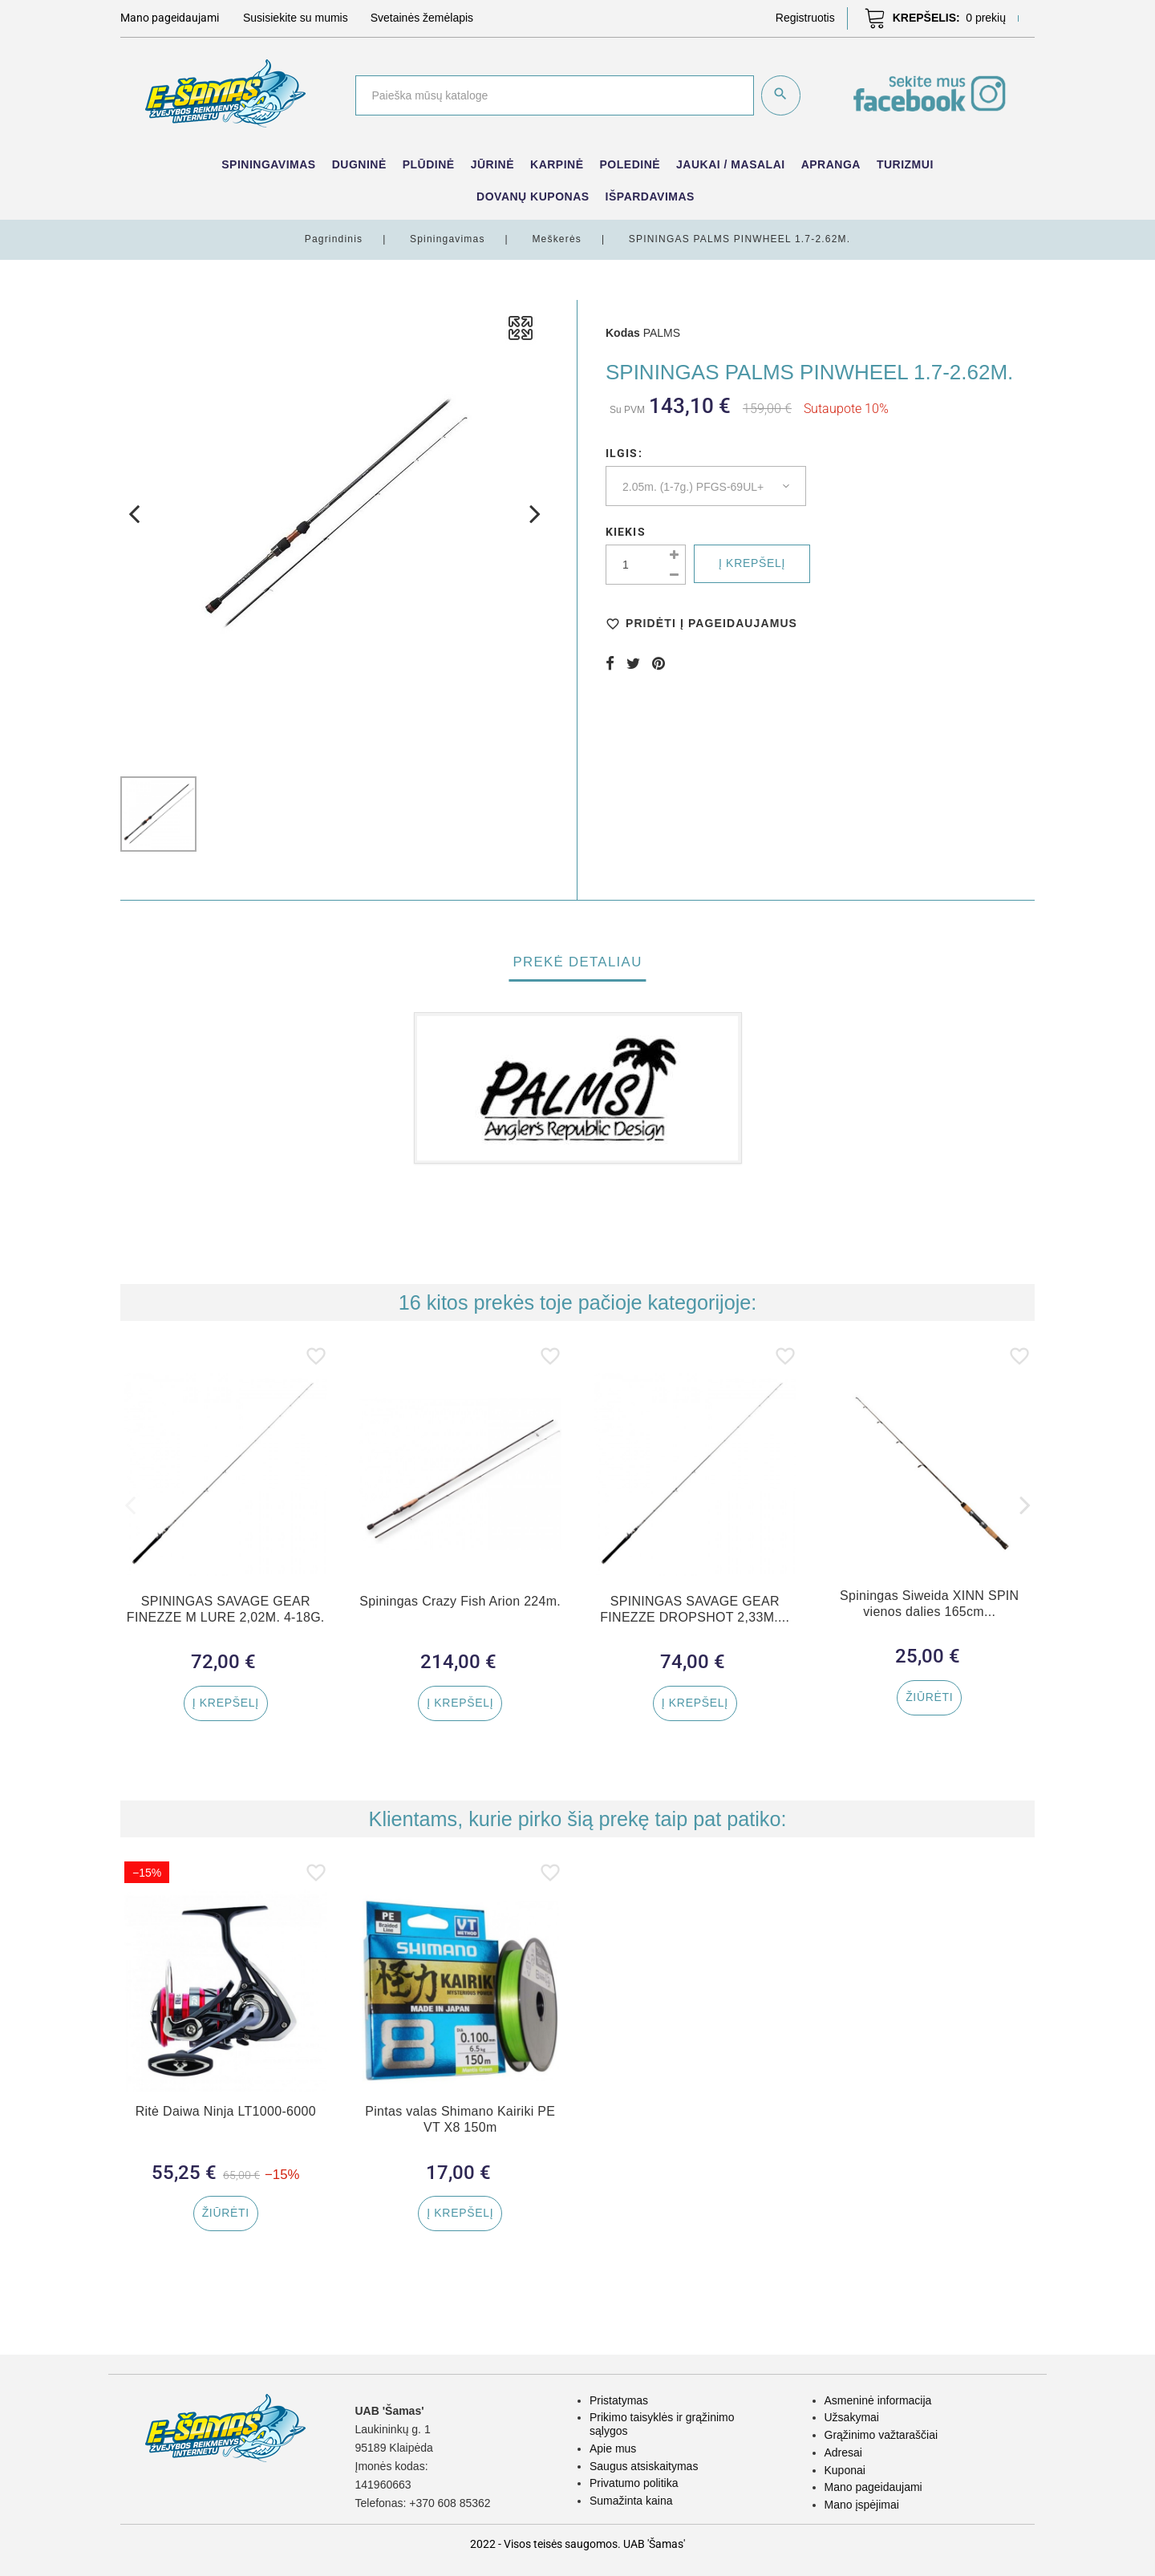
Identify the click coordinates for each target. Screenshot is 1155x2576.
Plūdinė (429, 164)
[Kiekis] (646, 565)
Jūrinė (492, 164)
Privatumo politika (634, 2483)
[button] (805, 17)
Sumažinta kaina (631, 2500)
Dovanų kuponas (533, 196)
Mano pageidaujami (873, 2487)
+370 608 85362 (450, 2503)
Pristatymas (619, 2400)
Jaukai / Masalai (730, 164)
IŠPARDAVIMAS (650, 196)
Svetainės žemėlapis (422, 17)
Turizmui (905, 164)
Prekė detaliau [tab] (577, 962)
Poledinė (630, 164)
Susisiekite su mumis (295, 17)
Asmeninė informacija (878, 2400)
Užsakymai (852, 2417)
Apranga (831, 164)
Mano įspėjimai (862, 2504)
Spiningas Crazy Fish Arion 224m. (460, 1601)
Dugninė (359, 164)
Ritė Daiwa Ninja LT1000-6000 (225, 2113)
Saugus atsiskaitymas (644, 2466)
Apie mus (613, 2448)
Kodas (623, 332)
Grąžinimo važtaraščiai (881, 2434)
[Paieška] (553, 95)
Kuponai (845, 2470)
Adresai (843, 2452)
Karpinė (557, 164)
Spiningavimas (268, 164)
